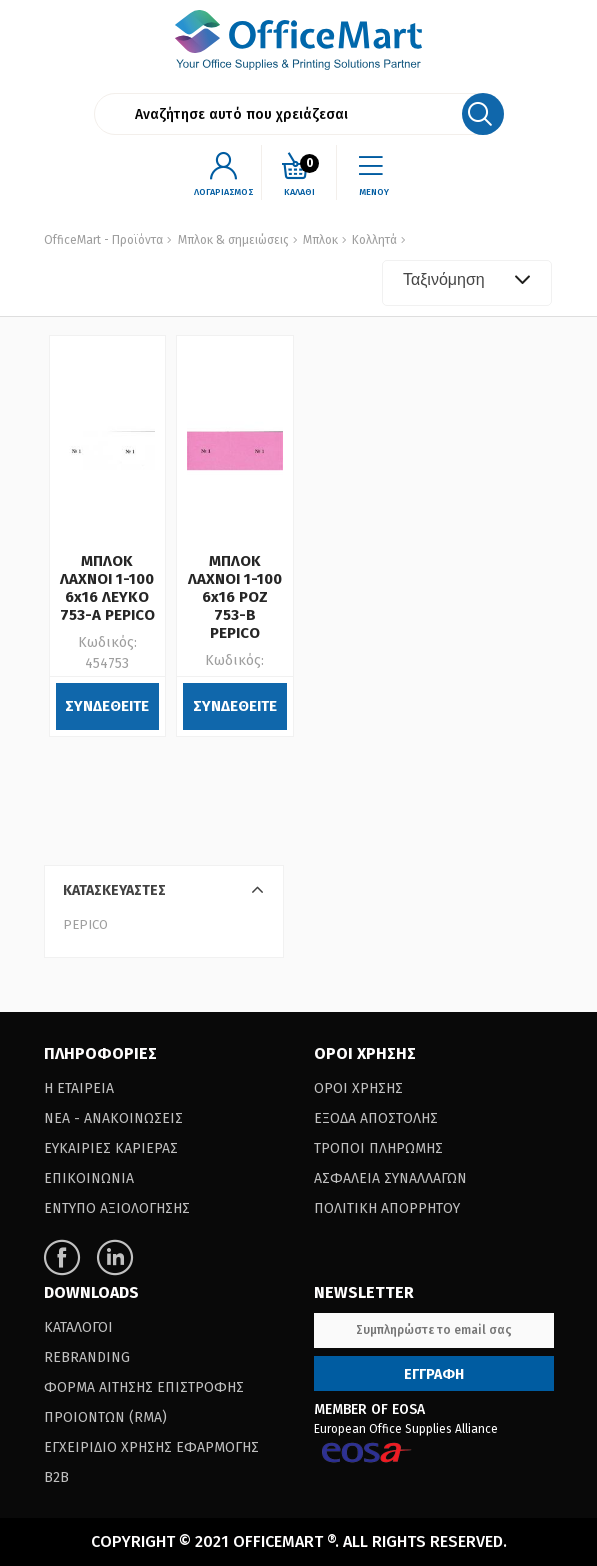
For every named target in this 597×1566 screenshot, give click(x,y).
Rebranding (87, 1357)
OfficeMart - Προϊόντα (103, 240)
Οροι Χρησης (358, 1088)
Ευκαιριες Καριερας (111, 1148)
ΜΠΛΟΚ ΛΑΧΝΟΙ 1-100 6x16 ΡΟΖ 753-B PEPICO (235, 597)
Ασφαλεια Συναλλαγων (390, 1178)
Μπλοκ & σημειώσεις (233, 240)
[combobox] (467, 283)
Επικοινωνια (89, 1178)
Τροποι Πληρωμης (378, 1148)
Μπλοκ (319, 240)
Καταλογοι (78, 1327)
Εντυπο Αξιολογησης (117, 1208)
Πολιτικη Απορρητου (387, 1208)
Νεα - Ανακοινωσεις (113, 1118)
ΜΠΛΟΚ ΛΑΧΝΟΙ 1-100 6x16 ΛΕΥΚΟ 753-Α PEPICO (107, 588)
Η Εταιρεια (79, 1088)
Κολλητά (373, 240)
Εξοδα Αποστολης (376, 1118)
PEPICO (85, 924)
